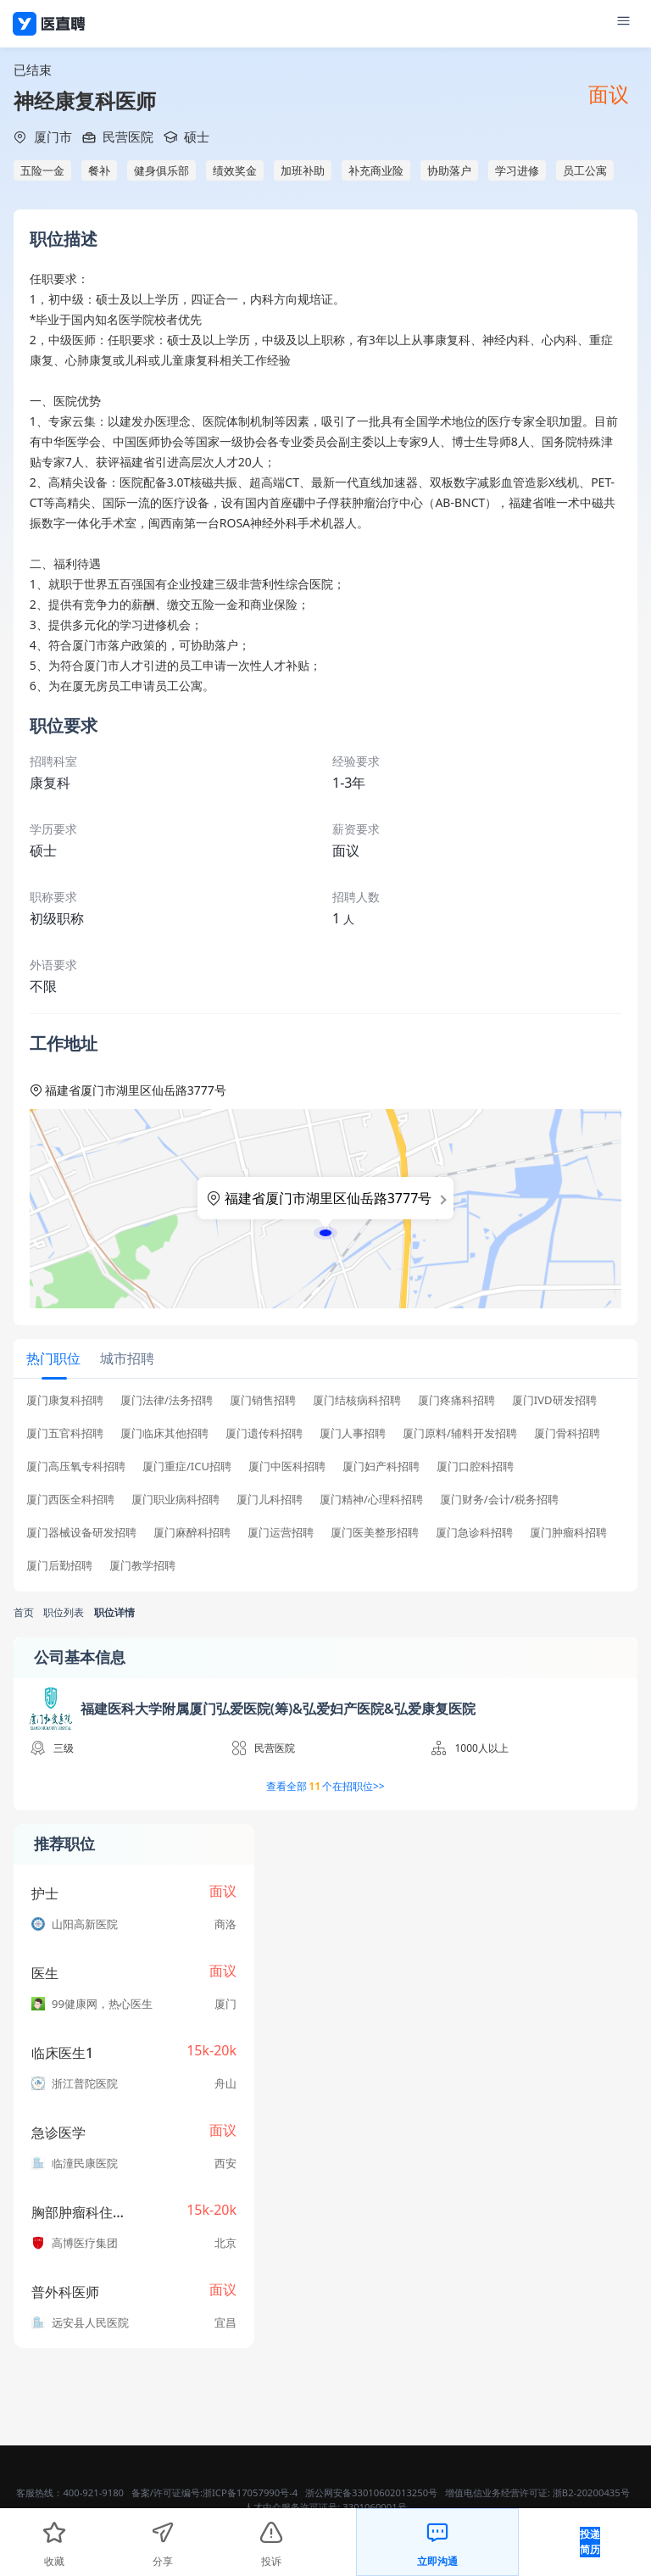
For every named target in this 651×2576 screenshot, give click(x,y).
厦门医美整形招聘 (375, 1532)
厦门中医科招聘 (287, 1466)
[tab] (54, 1357)
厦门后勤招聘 (59, 1565)
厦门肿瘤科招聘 (568, 1532)
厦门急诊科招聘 (474, 1532)
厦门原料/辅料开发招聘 (460, 1433)
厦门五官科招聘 (64, 1433)
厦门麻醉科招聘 (192, 1532)
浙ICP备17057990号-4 (250, 2492)
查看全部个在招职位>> (325, 1786)
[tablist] (325, 1359)
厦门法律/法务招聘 (166, 1400)
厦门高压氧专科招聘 (75, 1466)
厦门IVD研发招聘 (554, 1400)
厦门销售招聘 (263, 1400)
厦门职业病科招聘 (175, 1499)
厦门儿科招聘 (269, 1499)
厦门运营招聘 (281, 1532)
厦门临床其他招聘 (164, 1433)
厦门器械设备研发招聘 (81, 1532)
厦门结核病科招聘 (357, 1400)
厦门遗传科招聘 (264, 1433)
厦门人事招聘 (353, 1433)
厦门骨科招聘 (567, 1433)
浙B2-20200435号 (591, 2492)
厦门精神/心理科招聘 (371, 1499)
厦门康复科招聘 (64, 1400)
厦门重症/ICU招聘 (186, 1466)
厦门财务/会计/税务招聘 (499, 1499)
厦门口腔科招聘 (475, 1466)
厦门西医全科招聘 (70, 1499)
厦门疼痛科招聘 (456, 1400)
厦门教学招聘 (142, 1565)
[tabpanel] (325, 1488)
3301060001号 (374, 2507)
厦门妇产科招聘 (381, 1466)
